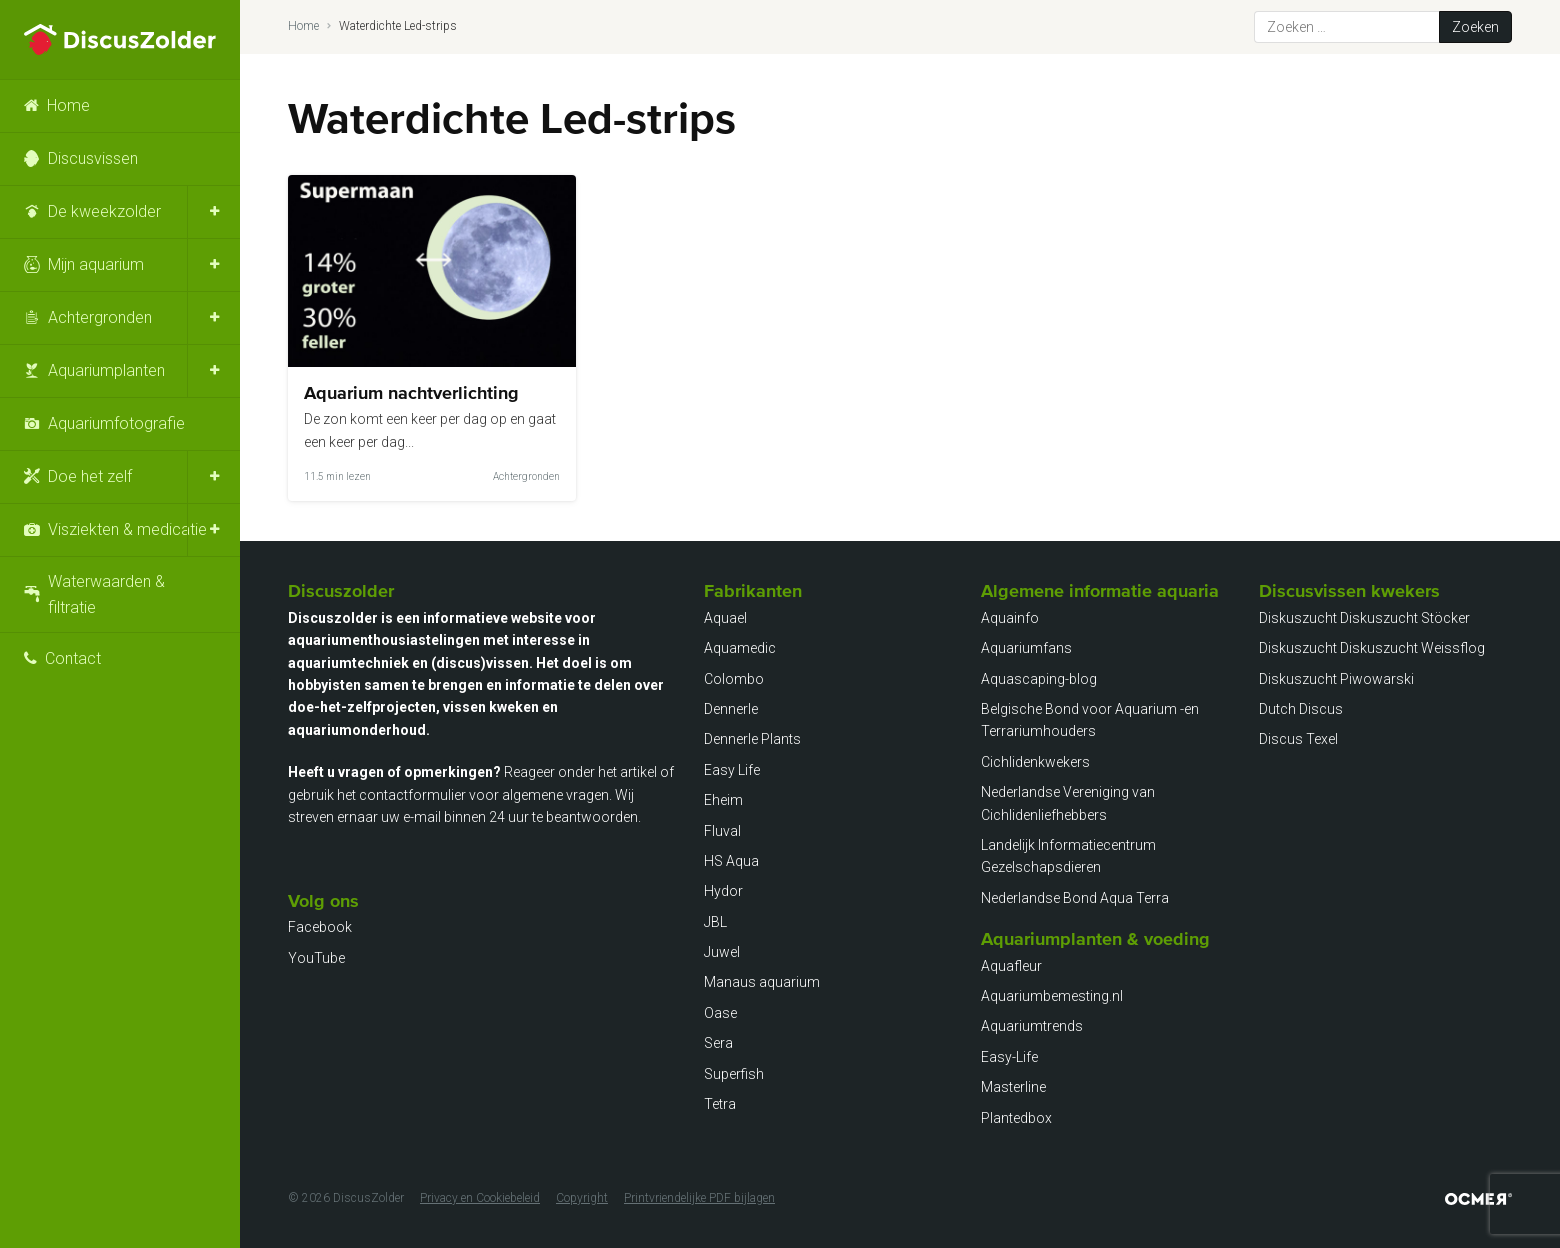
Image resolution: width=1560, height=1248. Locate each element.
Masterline (1013, 1087)
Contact (73, 658)
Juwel (722, 952)
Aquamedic (740, 648)
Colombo (734, 679)
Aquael (725, 618)
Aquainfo (1010, 618)
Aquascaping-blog (1039, 679)
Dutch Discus (1301, 709)
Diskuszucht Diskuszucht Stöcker (1364, 618)
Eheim (723, 800)
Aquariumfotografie (116, 423)
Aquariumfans (1026, 648)
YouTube (316, 958)
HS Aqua (731, 861)
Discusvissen (93, 158)
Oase (720, 1013)
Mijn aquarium (96, 264)
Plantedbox (1016, 1118)
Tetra (720, 1104)
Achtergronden (100, 317)
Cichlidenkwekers (1035, 762)
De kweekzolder (104, 211)
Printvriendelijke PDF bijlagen (699, 1198)
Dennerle (731, 709)
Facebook (320, 927)
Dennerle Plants (752, 739)
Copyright (582, 1198)
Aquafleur (1011, 966)
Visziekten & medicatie (127, 529)
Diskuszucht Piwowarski (1336, 679)
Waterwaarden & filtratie (106, 594)
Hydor (723, 891)
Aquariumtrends (1032, 1026)
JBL (715, 922)
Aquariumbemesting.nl (1052, 996)
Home (68, 105)
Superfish (734, 1074)
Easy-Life (1009, 1057)
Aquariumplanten (106, 370)
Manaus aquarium (762, 982)
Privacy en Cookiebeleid (480, 1198)
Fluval (722, 831)
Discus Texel (1298, 739)
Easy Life (732, 770)
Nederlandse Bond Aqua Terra (1075, 898)
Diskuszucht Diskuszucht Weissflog (1372, 648)
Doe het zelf (90, 476)
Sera (718, 1043)
